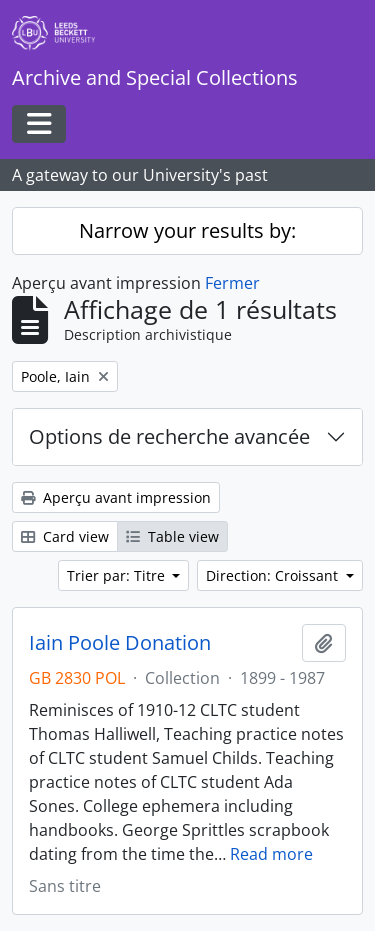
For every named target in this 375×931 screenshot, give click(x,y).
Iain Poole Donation (120, 643)
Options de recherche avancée (169, 436)
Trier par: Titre (118, 575)
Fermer (232, 283)
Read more (271, 854)
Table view (172, 536)
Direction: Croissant (274, 575)
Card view (65, 536)
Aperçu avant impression (116, 497)
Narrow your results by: (187, 230)
